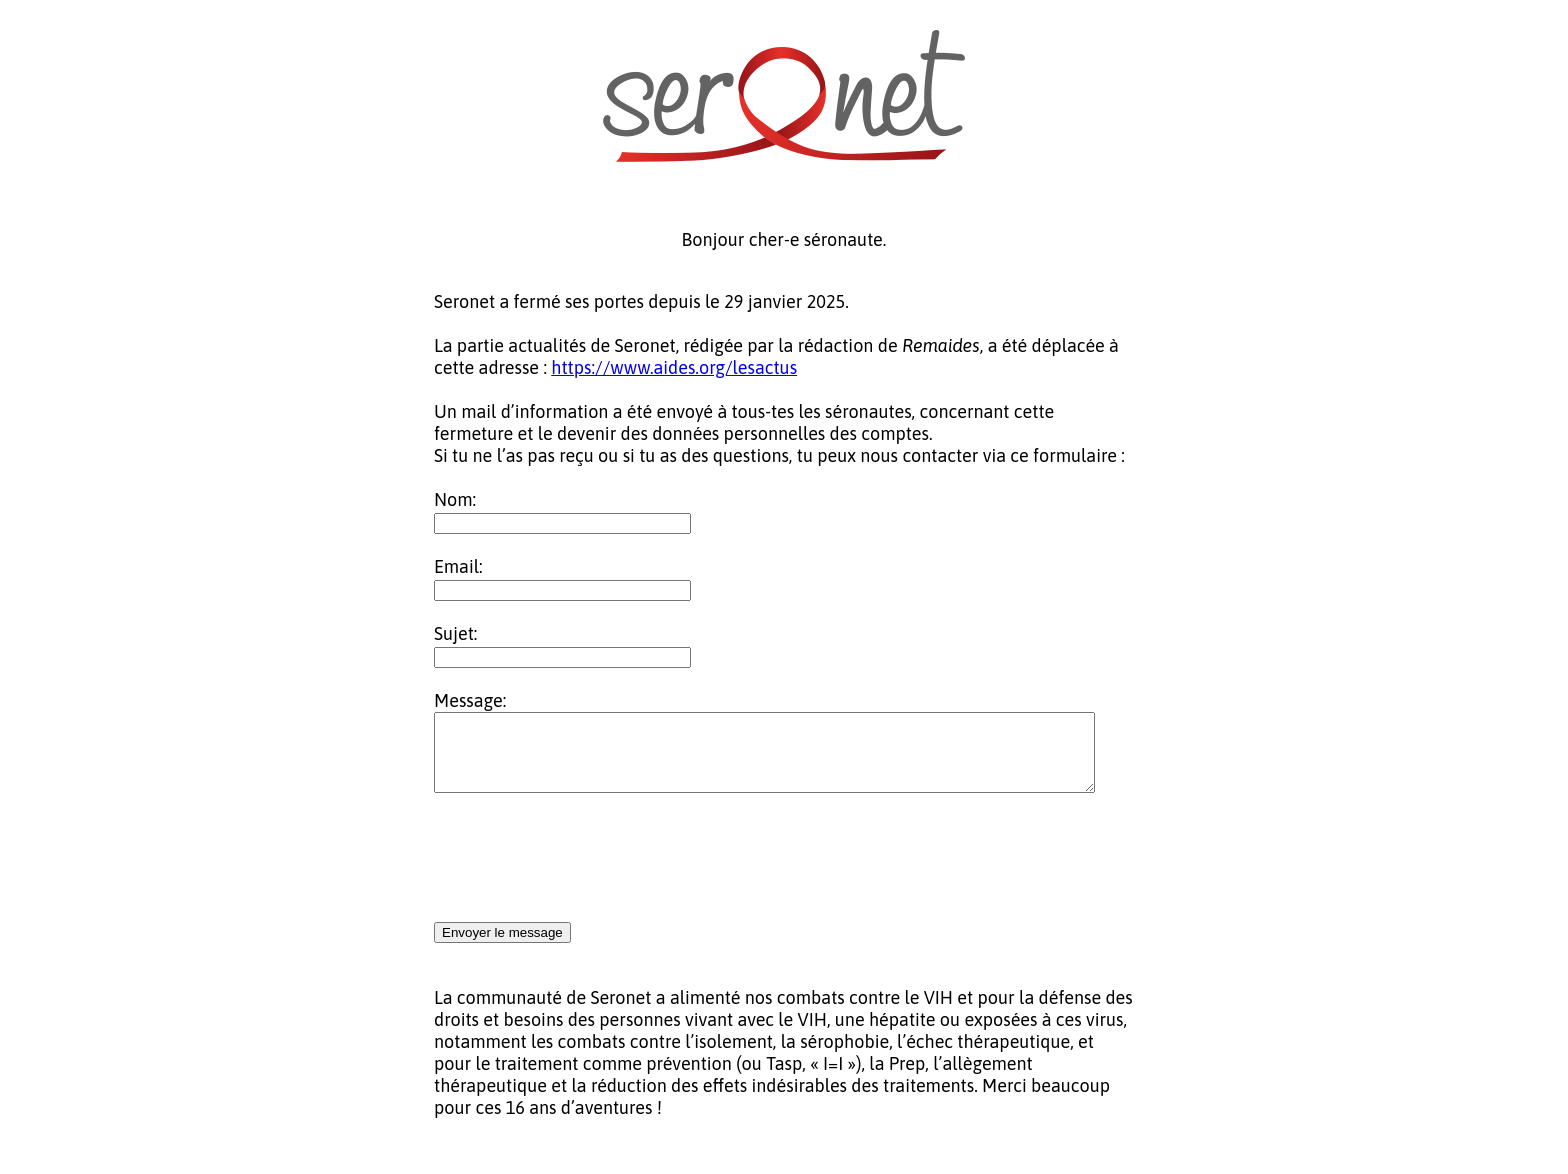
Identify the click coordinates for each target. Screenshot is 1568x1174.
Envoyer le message (502, 947)
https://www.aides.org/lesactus (674, 367)
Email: (458, 566)
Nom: (455, 499)
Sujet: (455, 633)
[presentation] (586, 874)
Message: (470, 700)
